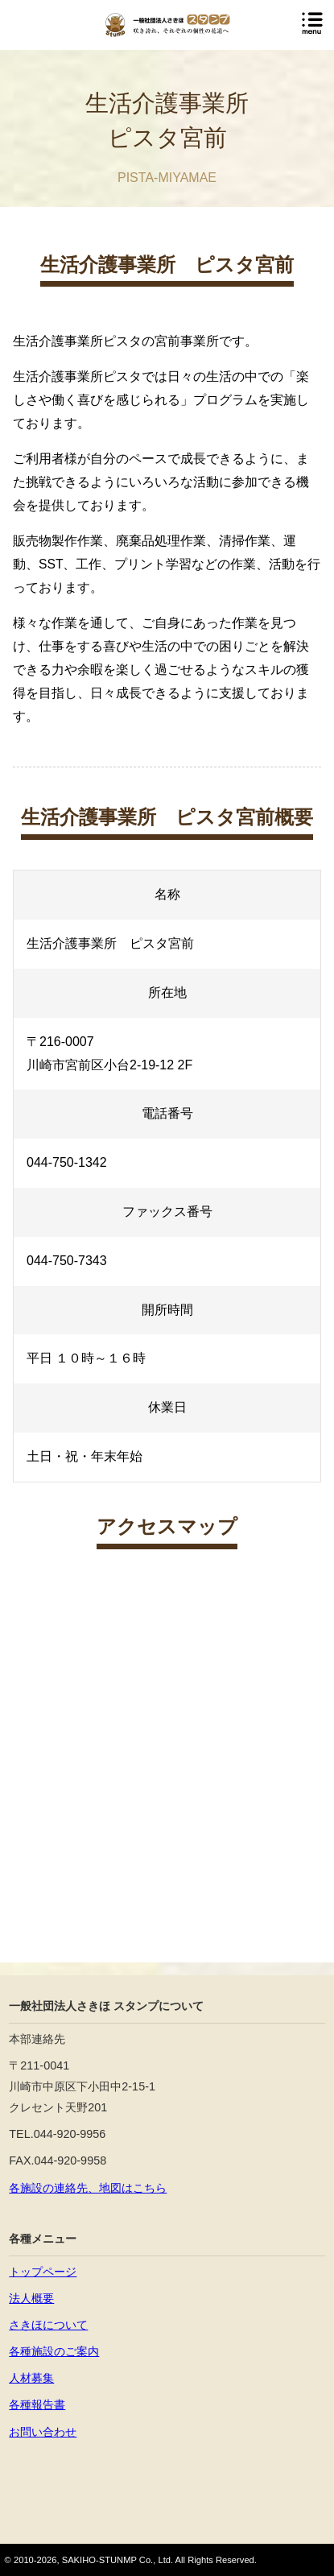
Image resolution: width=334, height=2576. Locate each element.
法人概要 (31, 2298)
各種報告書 (37, 2404)
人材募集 (31, 2377)
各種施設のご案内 (54, 2351)
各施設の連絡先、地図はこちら (88, 2187)
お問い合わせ (42, 2431)
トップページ (42, 2271)
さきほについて (48, 2324)
